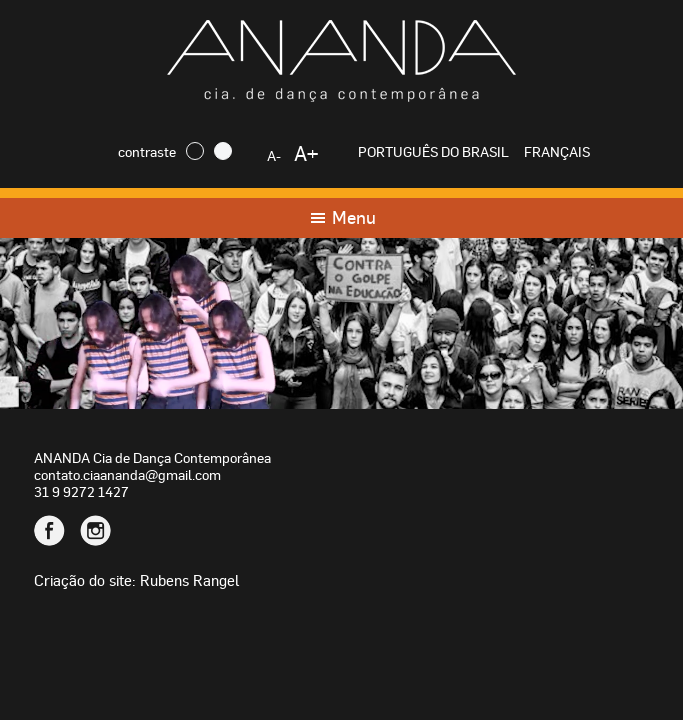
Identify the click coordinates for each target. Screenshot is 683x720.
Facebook (49, 530)
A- (274, 155)
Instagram (95, 530)
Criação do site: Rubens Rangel (136, 580)
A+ (306, 153)
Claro (223, 151)
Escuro (195, 151)
